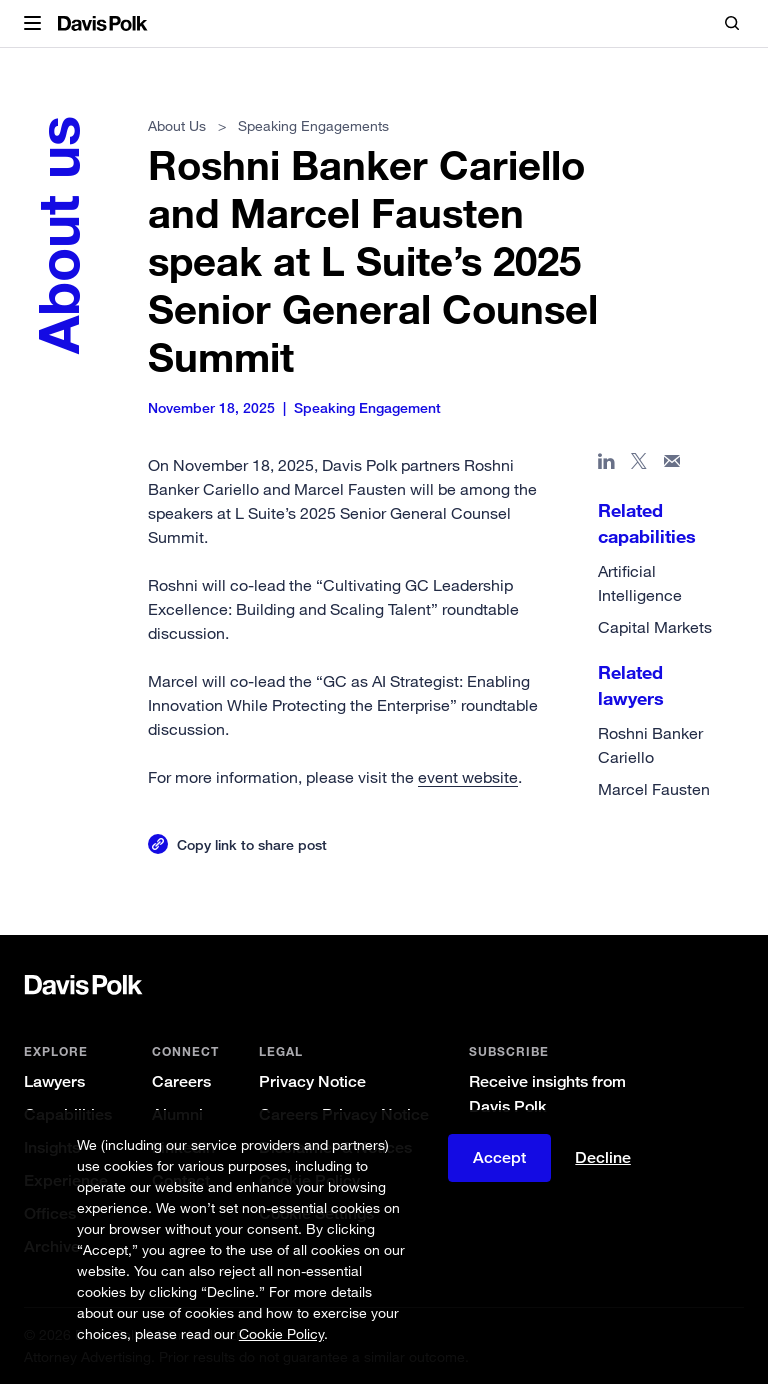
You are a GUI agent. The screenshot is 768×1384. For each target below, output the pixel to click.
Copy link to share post (252, 844)
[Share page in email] (672, 465)
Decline (603, 1158)
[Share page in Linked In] (606, 465)
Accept (499, 1157)
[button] (32, 24)
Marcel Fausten (654, 789)
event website (468, 777)
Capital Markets (655, 627)
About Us (177, 125)
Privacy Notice (312, 1081)
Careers (181, 1081)
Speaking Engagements (313, 125)
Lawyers (54, 1081)
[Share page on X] (639, 465)
